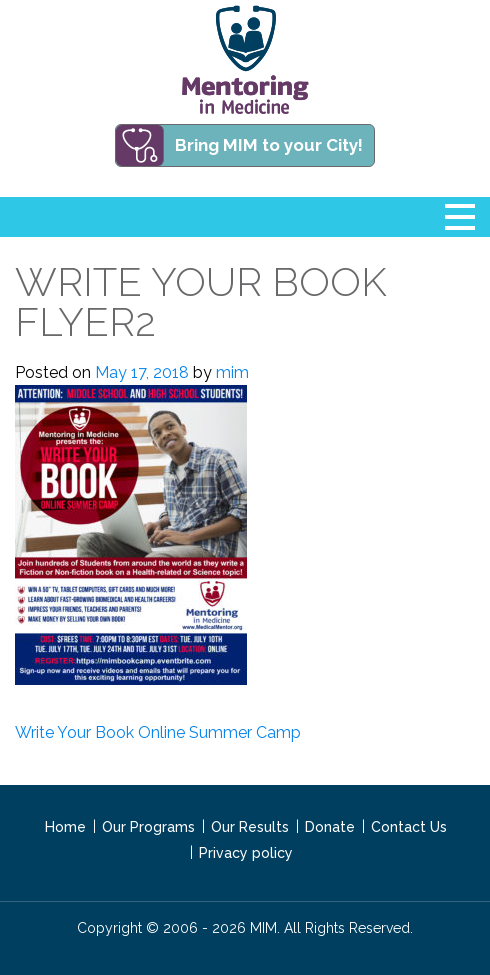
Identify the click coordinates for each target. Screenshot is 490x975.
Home (65, 827)
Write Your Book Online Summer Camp (158, 732)
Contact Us (409, 827)
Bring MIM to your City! (269, 145)
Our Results (250, 827)
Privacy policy (246, 853)
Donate (330, 827)
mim (232, 372)
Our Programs (148, 827)
